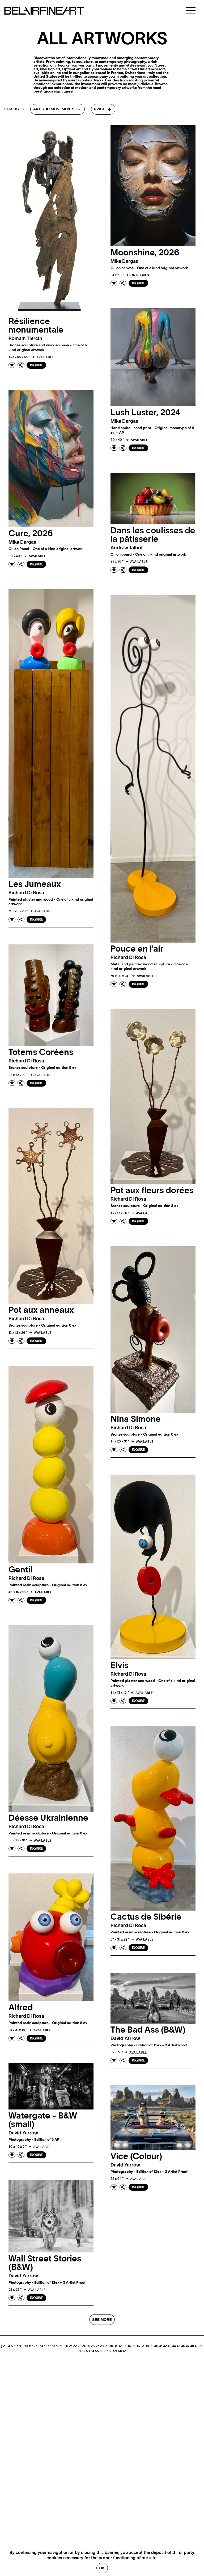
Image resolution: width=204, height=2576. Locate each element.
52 (83, 2351)
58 (110, 2351)
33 (124, 2346)
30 (111, 2346)
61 (124, 2351)
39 (152, 2346)
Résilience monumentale (35, 325)
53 (88, 2351)
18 (57, 2346)
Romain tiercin (25, 338)
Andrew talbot (126, 548)
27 (97, 2346)
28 (102, 2346)
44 (174, 2346)
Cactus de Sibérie (145, 1917)
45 (178, 2346)
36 (138, 2346)
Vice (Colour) (136, 2156)
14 (41, 2346)
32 (120, 2346)
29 (106, 2346)
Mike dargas (124, 261)
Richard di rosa (26, 893)
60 (120, 2351)
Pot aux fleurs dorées (152, 1190)
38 (147, 2346)
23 (79, 2346)
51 (79, 2351)
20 (66, 2346)
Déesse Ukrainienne (48, 1818)
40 (156, 2346)
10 (26, 2346)
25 (88, 2346)
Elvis (119, 1665)
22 (75, 2346)
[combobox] (57, 109)
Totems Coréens (40, 1052)
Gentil (20, 1570)
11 (30, 2346)
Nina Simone (135, 1419)
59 (115, 2351)
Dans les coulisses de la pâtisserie (152, 534)
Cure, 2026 (30, 533)
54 (92, 2351)
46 (183, 2346)
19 (61, 2346)
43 (169, 2346)
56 (102, 2351)
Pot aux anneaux (41, 1310)
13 (37, 2346)
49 (197, 2346)
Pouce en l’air (136, 949)
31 (115, 2346)
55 (97, 2351)
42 (165, 2346)
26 (93, 2346)
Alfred (20, 2007)
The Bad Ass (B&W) (147, 2030)
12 (33, 2346)
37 (142, 2346)
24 (84, 2346)
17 (53, 2346)
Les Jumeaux (34, 884)
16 (50, 2346)
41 (160, 2346)
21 (70, 2346)
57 (106, 2351)
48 (192, 2346)
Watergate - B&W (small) (42, 2120)
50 (201, 2346)
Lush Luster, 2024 (145, 412)
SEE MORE (102, 2319)
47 (187, 2346)
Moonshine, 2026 (144, 253)
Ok (102, 2568)
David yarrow (125, 2038)
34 (129, 2346)
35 (133, 2346)
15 (45, 2346)
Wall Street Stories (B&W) (44, 2263)
